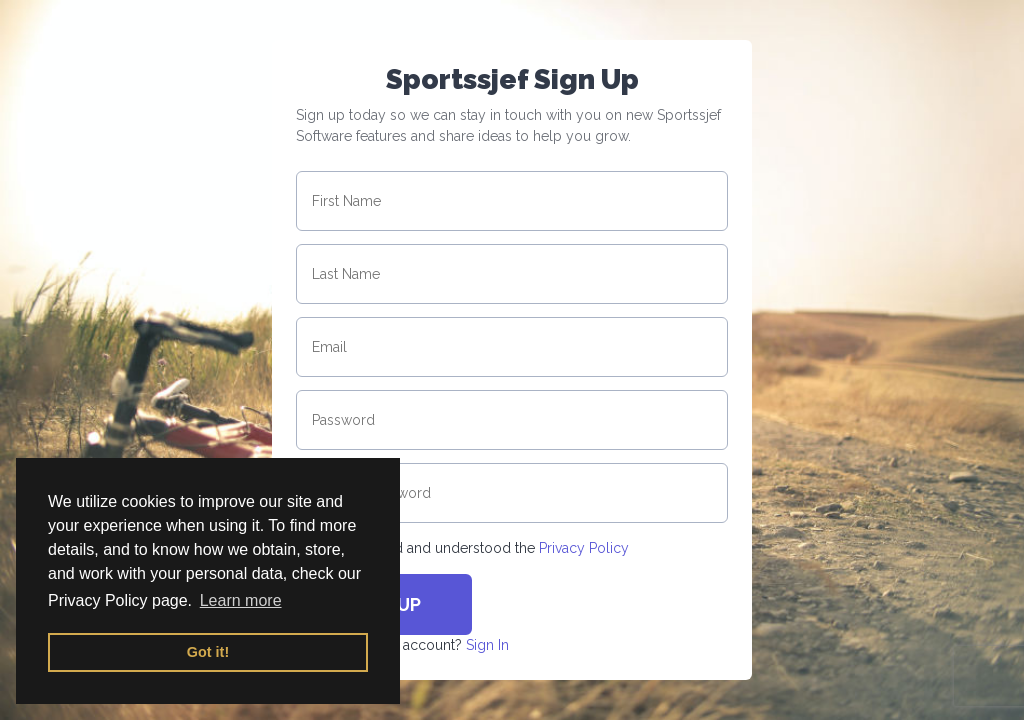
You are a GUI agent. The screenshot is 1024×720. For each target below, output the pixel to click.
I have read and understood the (481, 548)
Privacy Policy (584, 548)
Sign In (487, 645)
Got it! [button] (208, 652)
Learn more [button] (241, 600)
